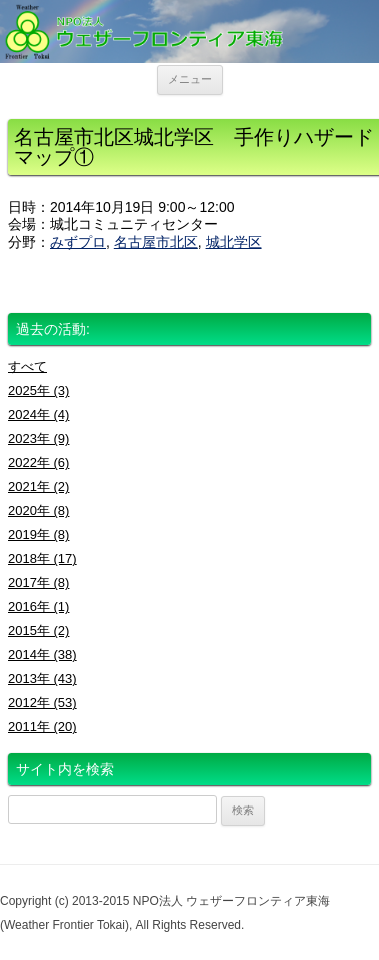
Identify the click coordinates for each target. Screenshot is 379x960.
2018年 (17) (42, 558)
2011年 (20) (42, 726)
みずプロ (78, 242)
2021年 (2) (38, 486)
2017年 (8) (38, 582)
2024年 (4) (38, 414)
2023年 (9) (38, 438)
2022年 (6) (38, 462)
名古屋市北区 (156, 242)
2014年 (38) (42, 654)
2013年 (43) (42, 678)
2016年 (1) (38, 606)
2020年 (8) (38, 510)
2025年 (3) (38, 390)
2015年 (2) (38, 630)
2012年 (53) (42, 702)
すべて (27, 366)
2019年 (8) (38, 534)
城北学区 (234, 242)
